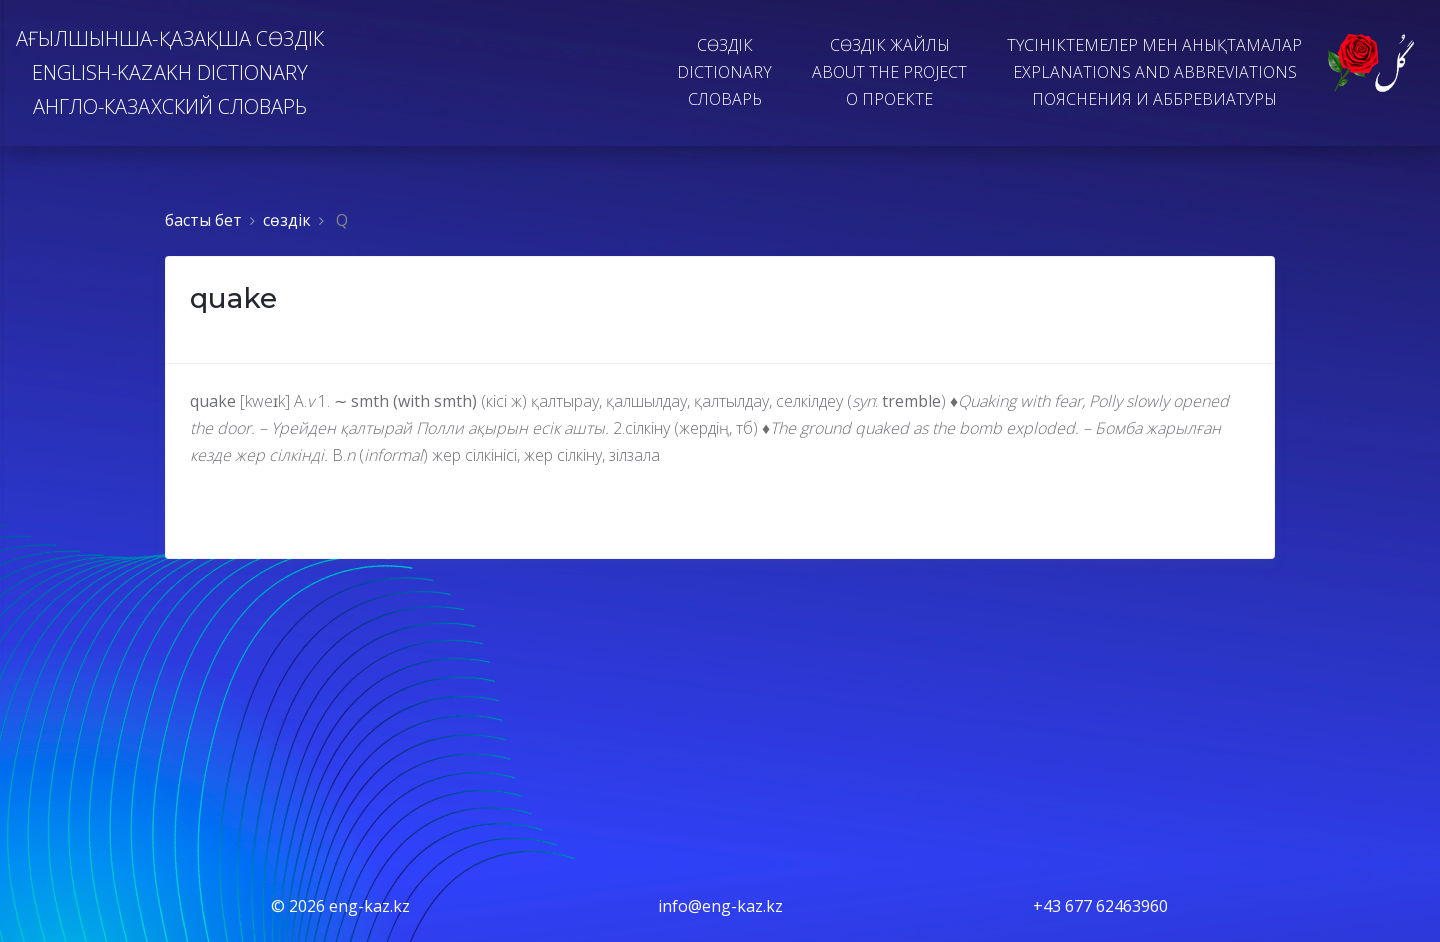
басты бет (203, 220)
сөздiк (287, 220)
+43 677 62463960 (1100, 906)
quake (233, 298)
